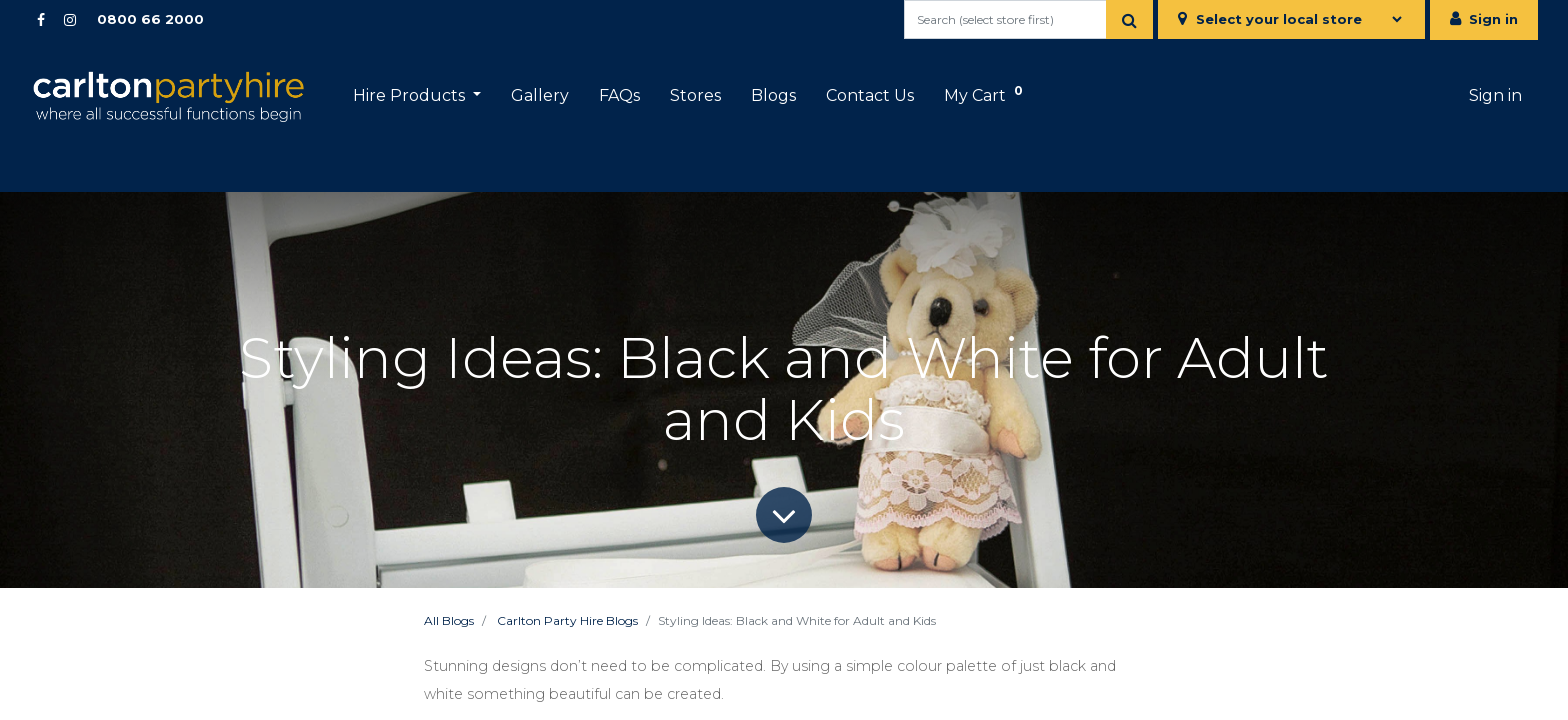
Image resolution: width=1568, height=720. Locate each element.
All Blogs (449, 620)
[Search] (1129, 19)
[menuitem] (540, 96)
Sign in (1493, 19)
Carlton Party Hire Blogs (567, 620)
